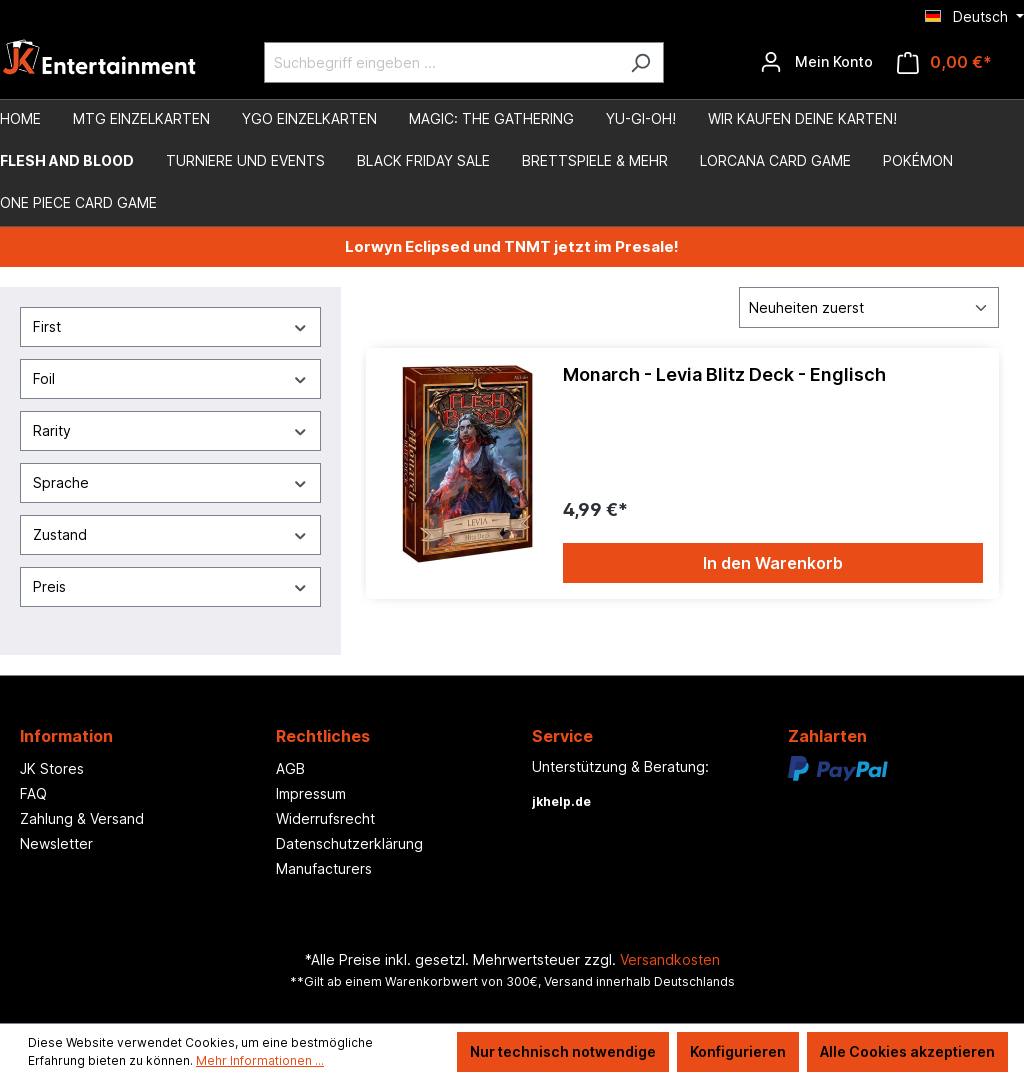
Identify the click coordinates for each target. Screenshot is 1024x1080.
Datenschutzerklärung (349, 843)
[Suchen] (640, 62)
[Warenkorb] (944, 62)
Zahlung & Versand (82, 818)
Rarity (170, 430)
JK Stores (52, 768)
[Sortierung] (869, 307)
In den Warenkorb (773, 563)
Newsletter (56, 843)
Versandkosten (670, 959)
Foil (170, 378)
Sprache (170, 482)
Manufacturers (324, 868)
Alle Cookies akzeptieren (907, 1051)
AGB (290, 768)
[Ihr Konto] (816, 62)
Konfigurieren (738, 1051)
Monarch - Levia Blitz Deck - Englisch (724, 374)
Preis (170, 586)
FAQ (33, 793)
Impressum (311, 793)
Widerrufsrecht (325, 818)
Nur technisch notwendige (563, 1051)
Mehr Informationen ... (260, 1060)
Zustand (170, 534)
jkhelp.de (561, 801)
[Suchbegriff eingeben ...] (441, 62)
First (170, 326)
